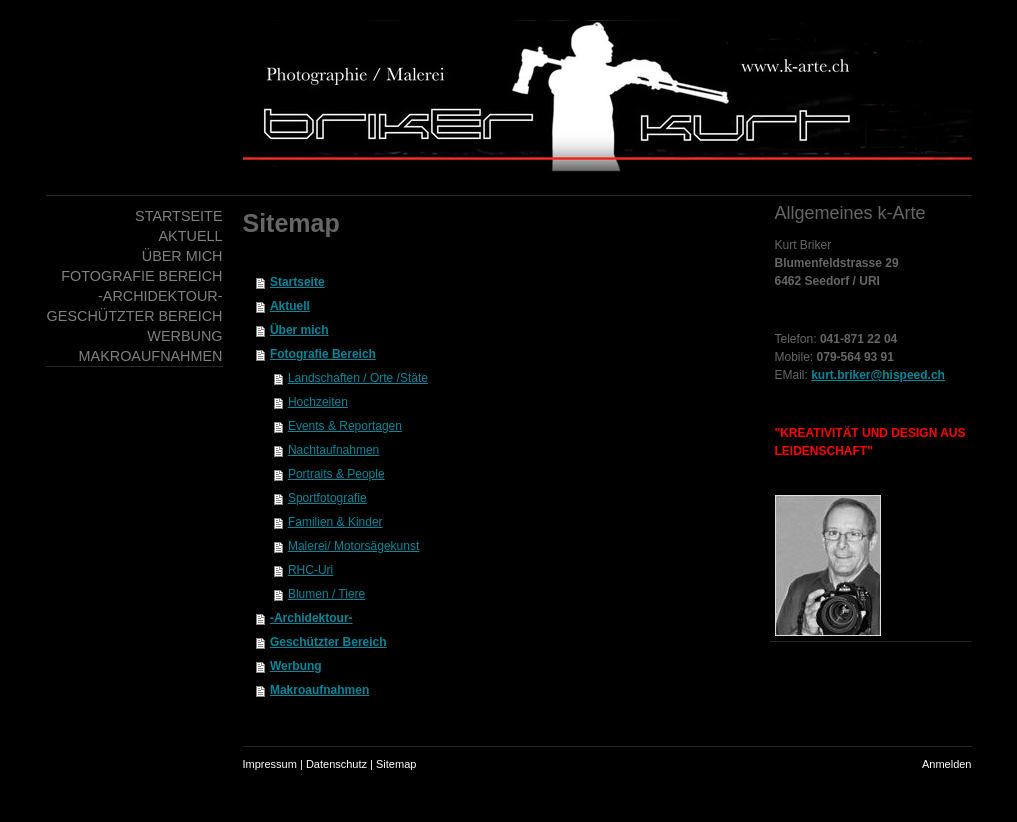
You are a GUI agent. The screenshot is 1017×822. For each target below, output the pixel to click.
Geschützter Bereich (328, 642)
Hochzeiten (318, 402)
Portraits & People (336, 474)
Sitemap (396, 764)
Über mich (299, 330)
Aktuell (290, 306)
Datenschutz (336, 764)
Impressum (270, 764)
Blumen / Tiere (326, 594)
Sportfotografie (327, 498)
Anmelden (947, 764)
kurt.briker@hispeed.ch (878, 375)
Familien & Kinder (335, 522)
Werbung (296, 666)
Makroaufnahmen (319, 690)
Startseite (297, 282)
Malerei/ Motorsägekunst (353, 546)
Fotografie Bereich (323, 354)
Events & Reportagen (345, 426)
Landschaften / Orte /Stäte (358, 378)
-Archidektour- (311, 618)
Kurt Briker (803, 245)
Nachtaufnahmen (333, 450)
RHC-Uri (310, 570)
